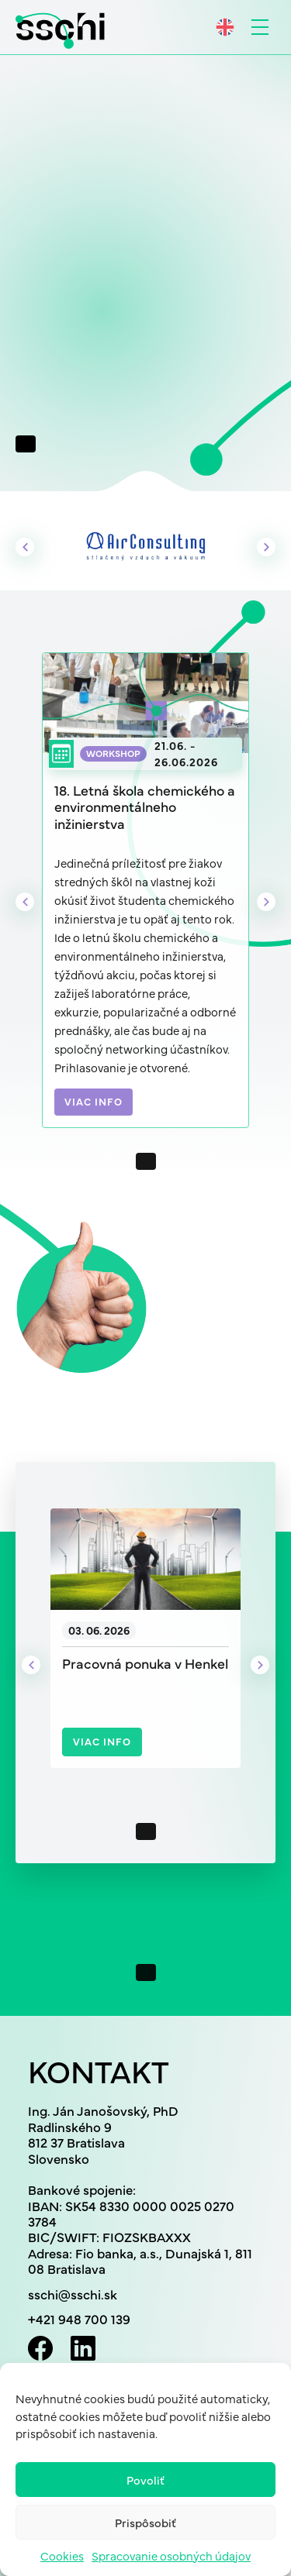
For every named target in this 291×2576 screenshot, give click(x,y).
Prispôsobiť (145, 2522)
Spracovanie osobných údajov (171, 2555)
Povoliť (145, 2479)
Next (266, 547)
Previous (25, 547)
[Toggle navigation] (260, 27)
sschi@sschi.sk (72, 2294)
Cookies (62, 2555)
